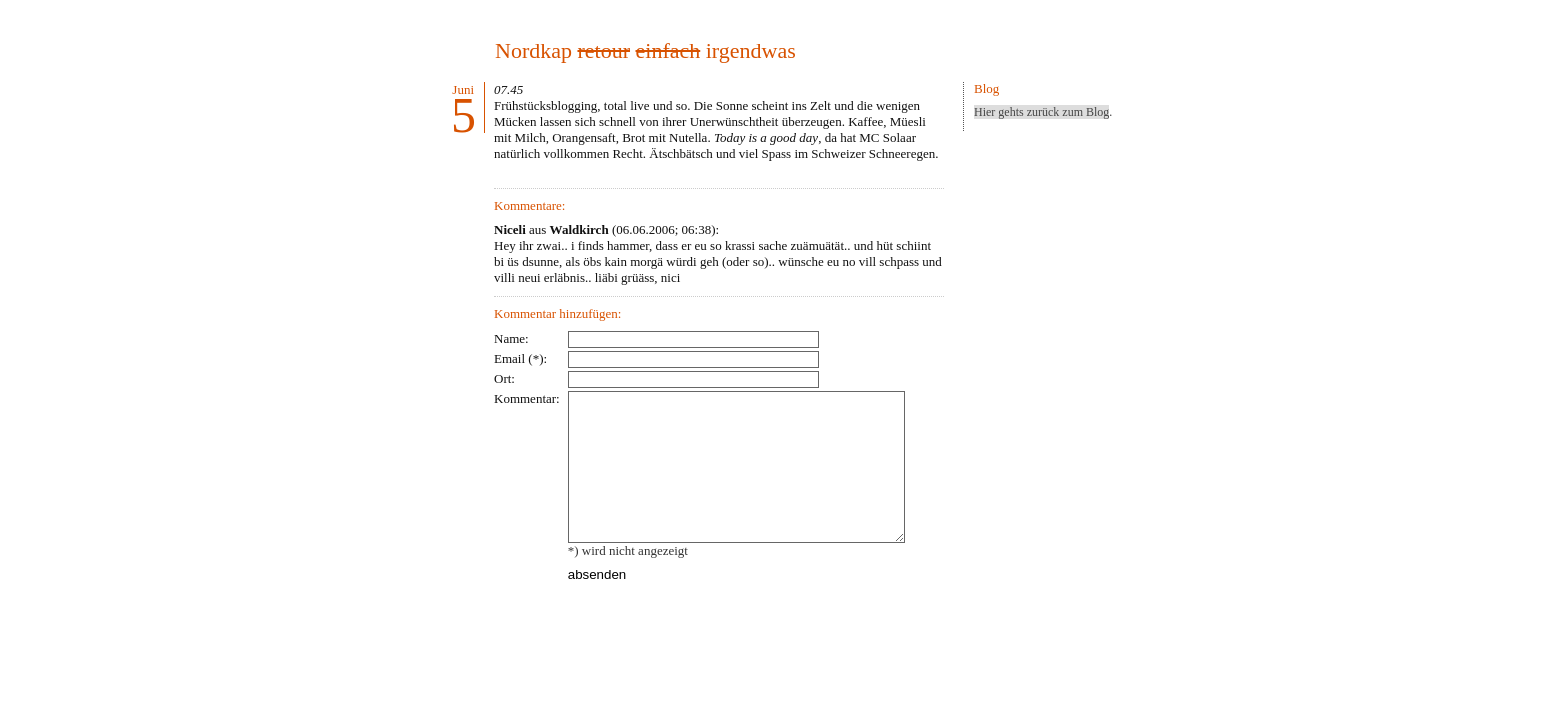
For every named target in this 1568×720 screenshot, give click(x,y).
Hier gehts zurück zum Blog (1041, 112)
